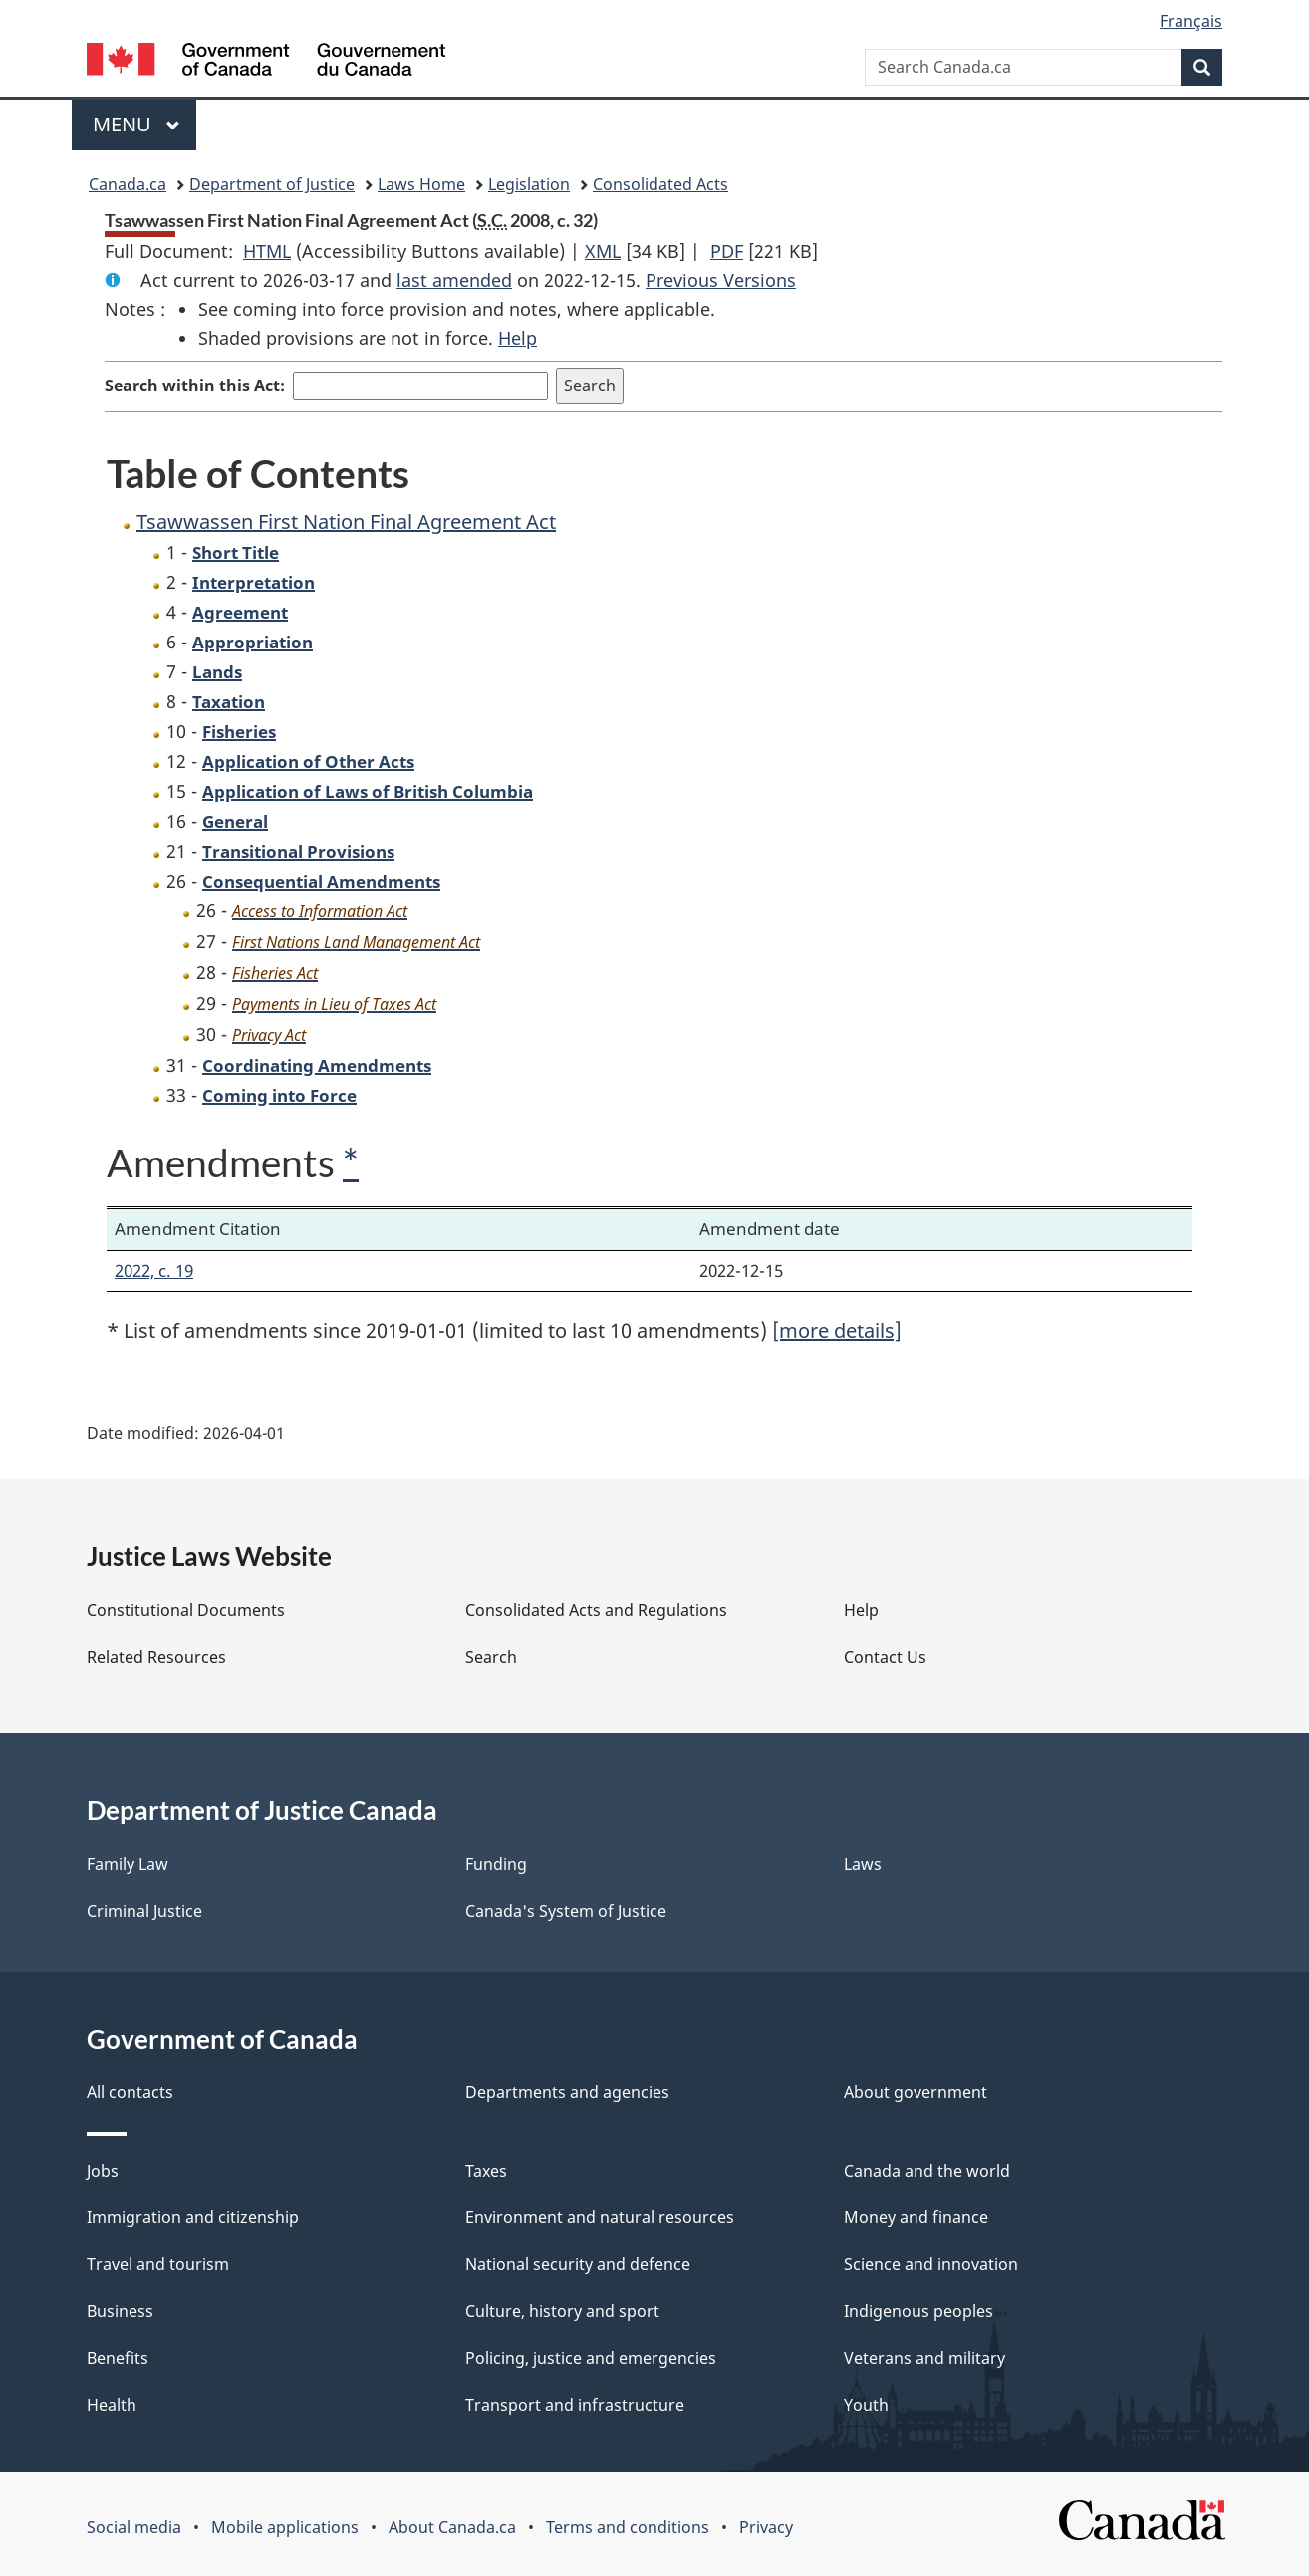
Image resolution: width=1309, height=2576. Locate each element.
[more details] (837, 1330)
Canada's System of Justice (565, 1911)
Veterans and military (924, 2358)
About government (915, 2092)
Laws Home (421, 184)
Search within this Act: (195, 385)
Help (517, 338)
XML (603, 251)
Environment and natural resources (599, 2217)
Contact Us (885, 1657)
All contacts (130, 2092)
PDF (726, 251)
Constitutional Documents (186, 1610)
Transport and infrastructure (574, 2405)
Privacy (766, 2527)
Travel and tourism (158, 2264)
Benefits (117, 2358)
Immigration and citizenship (193, 2217)
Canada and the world (927, 2171)
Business (120, 2311)
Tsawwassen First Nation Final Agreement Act (346, 521)
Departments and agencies (567, 2092)
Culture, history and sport (562, 2311)
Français (1191, 21)
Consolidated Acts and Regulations (596, 1610)
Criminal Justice (144, 1911)
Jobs (103, 2171)
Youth (866, 2405)
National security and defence (577, 2264)
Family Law (127, 1864)
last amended (454, 280)
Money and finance (916, 2217)
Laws (863, 1864)
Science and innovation (931, 2264)
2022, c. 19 (154, 1270)
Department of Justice (272, 184)
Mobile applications (285, 2527)
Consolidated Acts (660, 184)
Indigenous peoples (918, 2311)
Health (111, 2405)
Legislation (529, 184)
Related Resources (156, 1657)
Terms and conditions (627, 2527)
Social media (134, 2527)
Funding (496, 1864)
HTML (267, 251)
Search (491, 1657)
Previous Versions (721, 280)
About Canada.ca (452, 2527)
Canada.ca (127, 184)
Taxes (486, 2171)
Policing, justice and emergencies (590, 2358)
